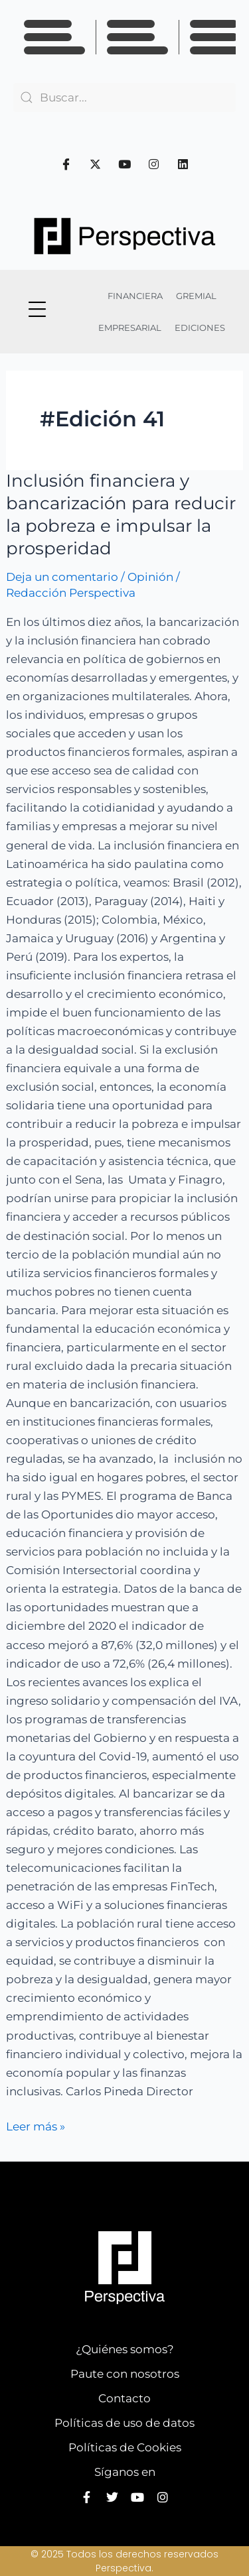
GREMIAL (196, 295)
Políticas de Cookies (124, 2447)
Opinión (150, 576)
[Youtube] (125, 164)
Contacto (124, 2398)
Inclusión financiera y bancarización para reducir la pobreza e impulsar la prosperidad (121, 514)
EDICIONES (200, 327)
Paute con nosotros (124, 2373)
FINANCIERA (135, 295)
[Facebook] (66, 164)
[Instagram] (154, 164)
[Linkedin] (183, 164)
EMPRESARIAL (129, 327)
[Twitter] (96, 164)
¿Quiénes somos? (125, 2349)
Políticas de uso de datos (124, 2422)
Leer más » (35, 2125)
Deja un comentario (62, 576)
